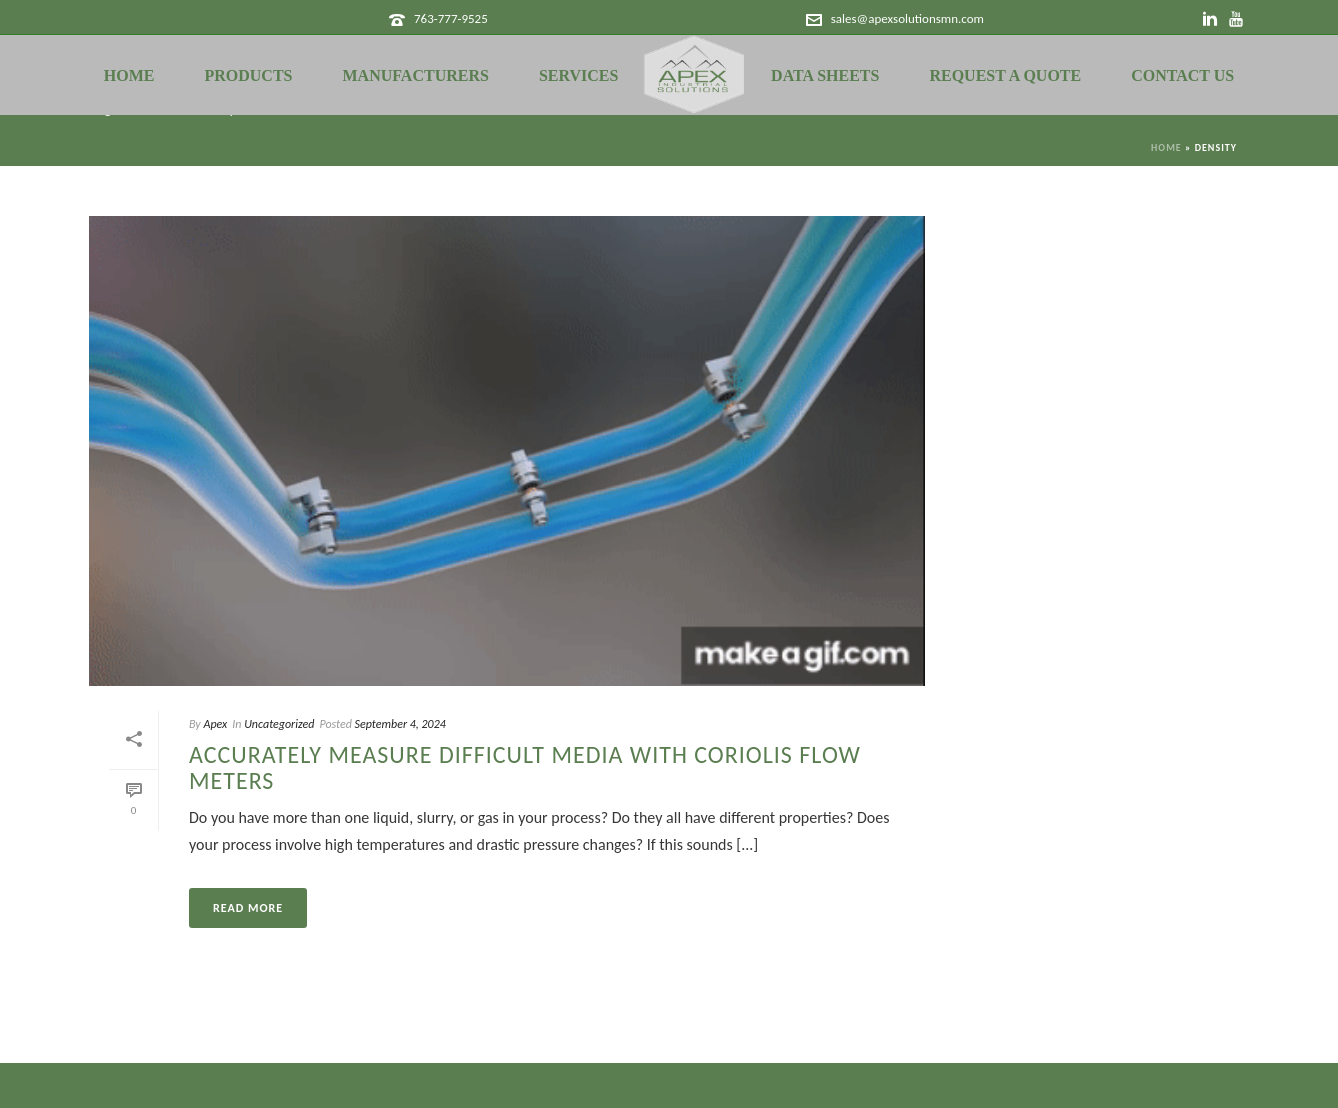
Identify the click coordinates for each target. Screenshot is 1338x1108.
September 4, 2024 (400, 724)
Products (248, 75)
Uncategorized (279, 724)
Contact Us (1182, 75)
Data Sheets (825, 75)
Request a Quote (1005, 75)
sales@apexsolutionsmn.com (907, 18)
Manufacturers (416, 75)
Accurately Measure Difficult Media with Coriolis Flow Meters (525, 767)
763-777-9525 (451, 18)
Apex (215, 724)
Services (578, 75)
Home (129, 75)
